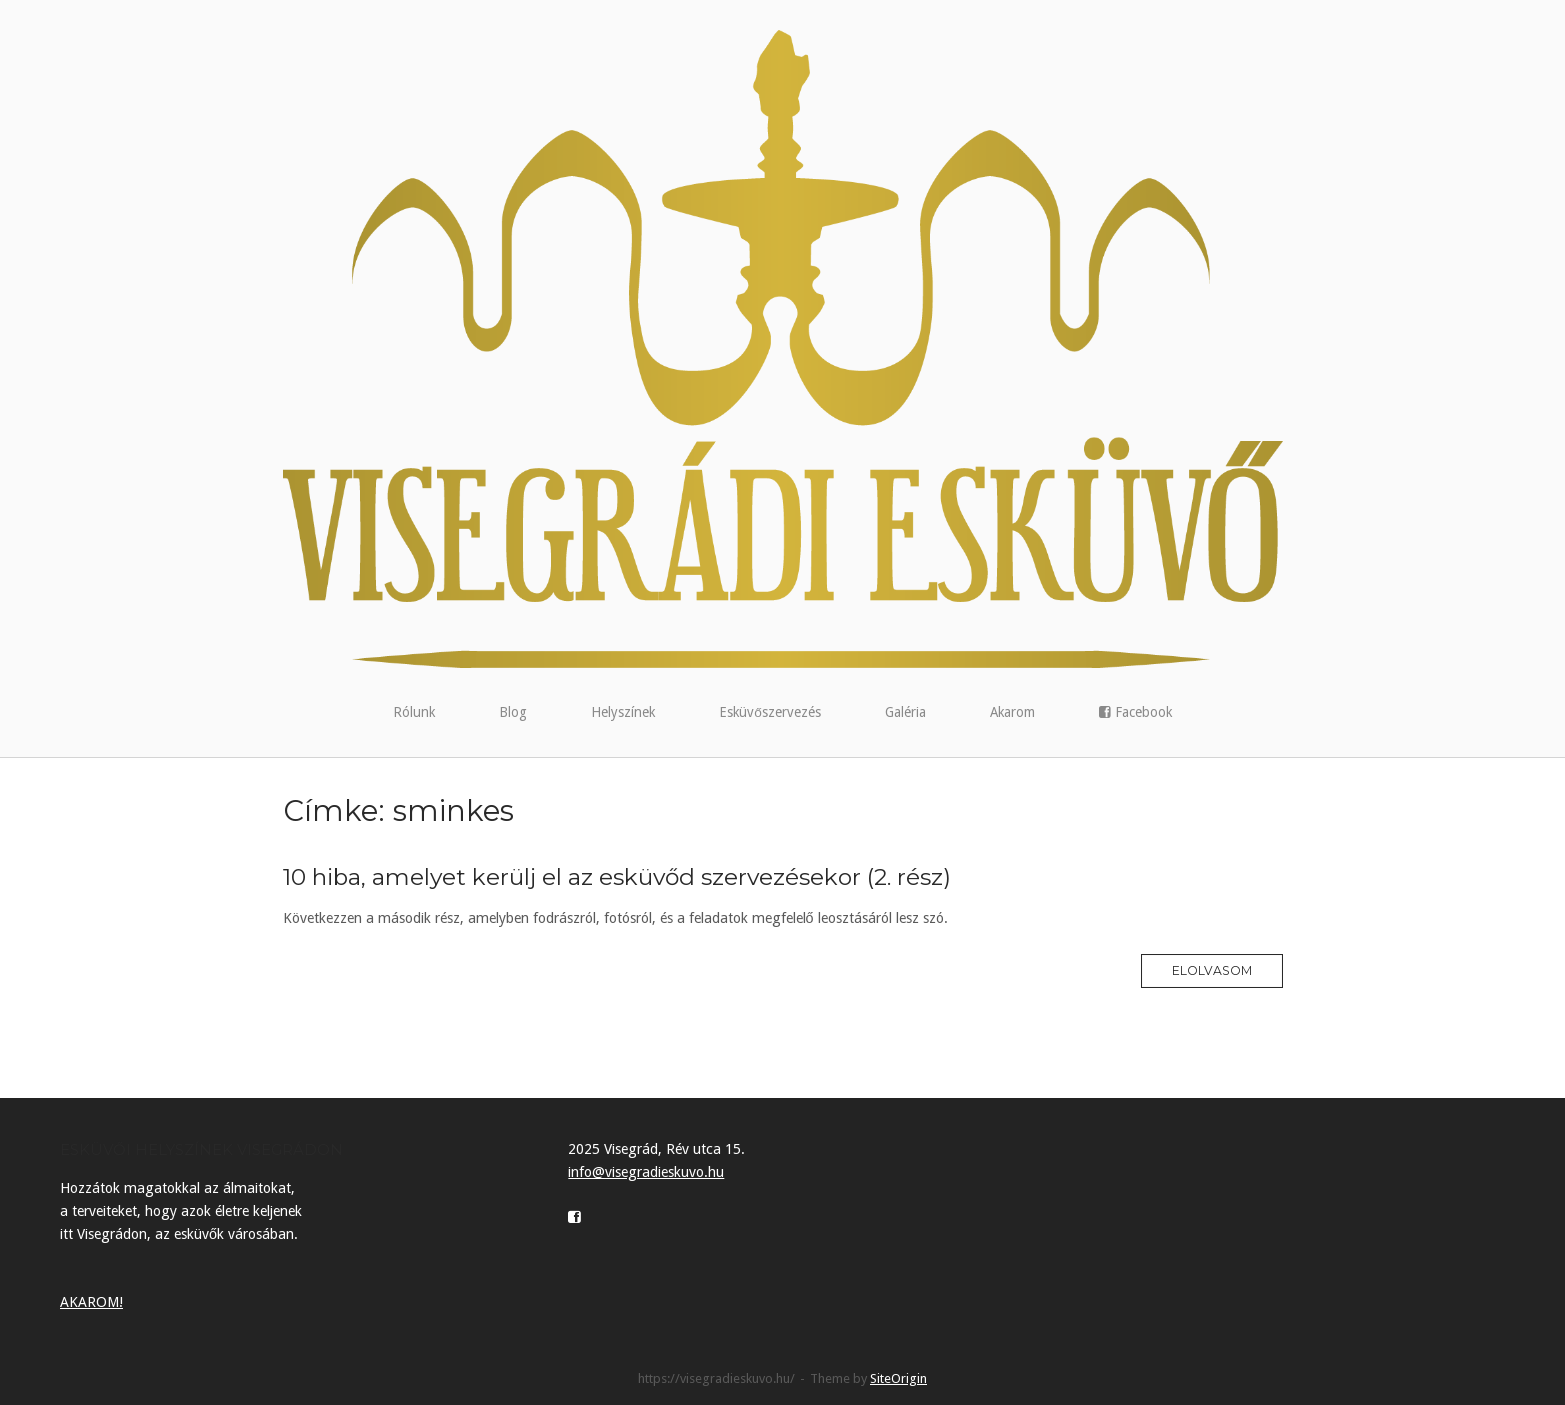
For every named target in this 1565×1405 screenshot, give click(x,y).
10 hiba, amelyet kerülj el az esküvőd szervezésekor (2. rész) (617, 877)
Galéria (905, 712)
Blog (513, 712)
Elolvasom (1212, 970)
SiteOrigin (898, 1378)
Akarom (1012, 712)
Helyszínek (623, 712)
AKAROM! (91, 1302)
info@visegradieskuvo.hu (646, 1172)
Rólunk (414, 712)
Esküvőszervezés (770, 712)
